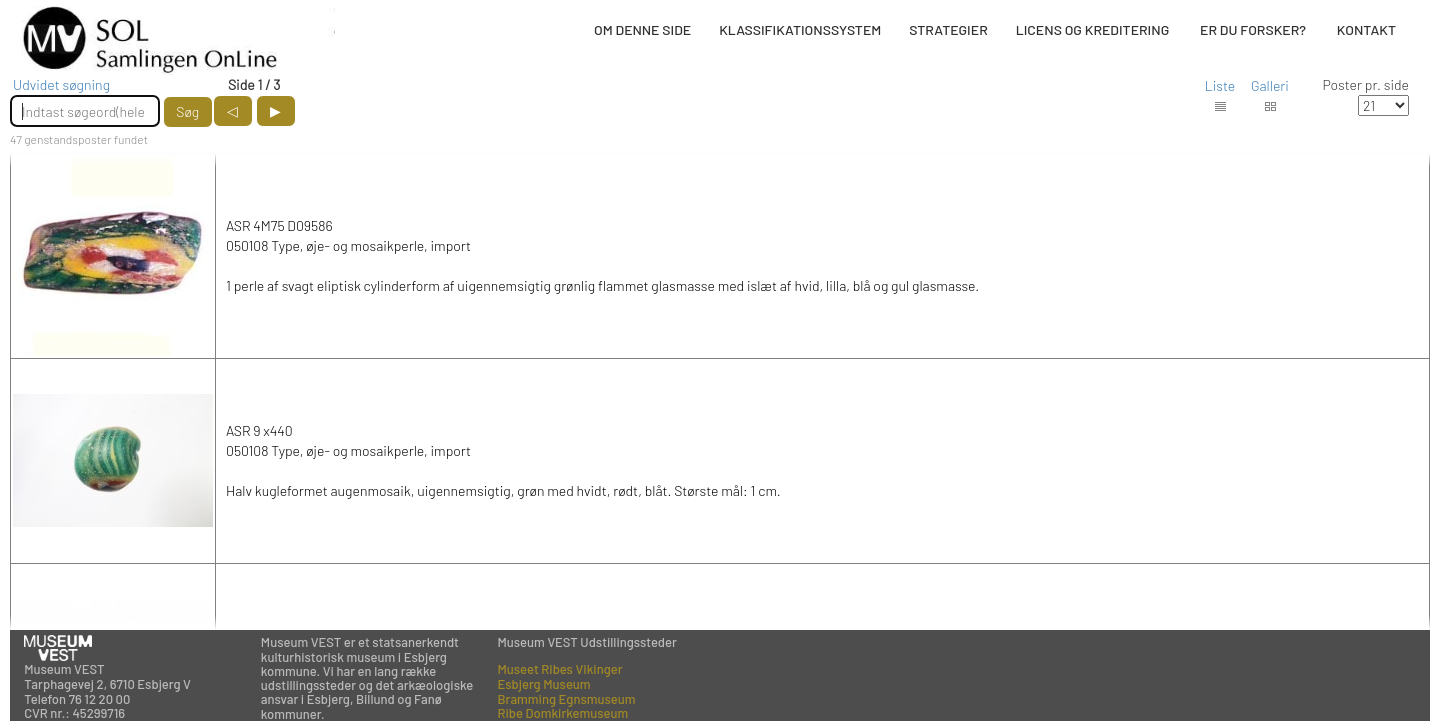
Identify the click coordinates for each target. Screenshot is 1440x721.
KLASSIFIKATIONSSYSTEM (800, 29)
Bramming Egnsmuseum (567, 699)
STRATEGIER (948, 29)
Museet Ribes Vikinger (560, 669)
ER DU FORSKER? (1253, 29)
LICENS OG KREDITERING (1093, 29)
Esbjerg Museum (544, 684)
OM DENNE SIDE (642, 29)
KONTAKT (1366, 29)
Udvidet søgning (61, 84)
